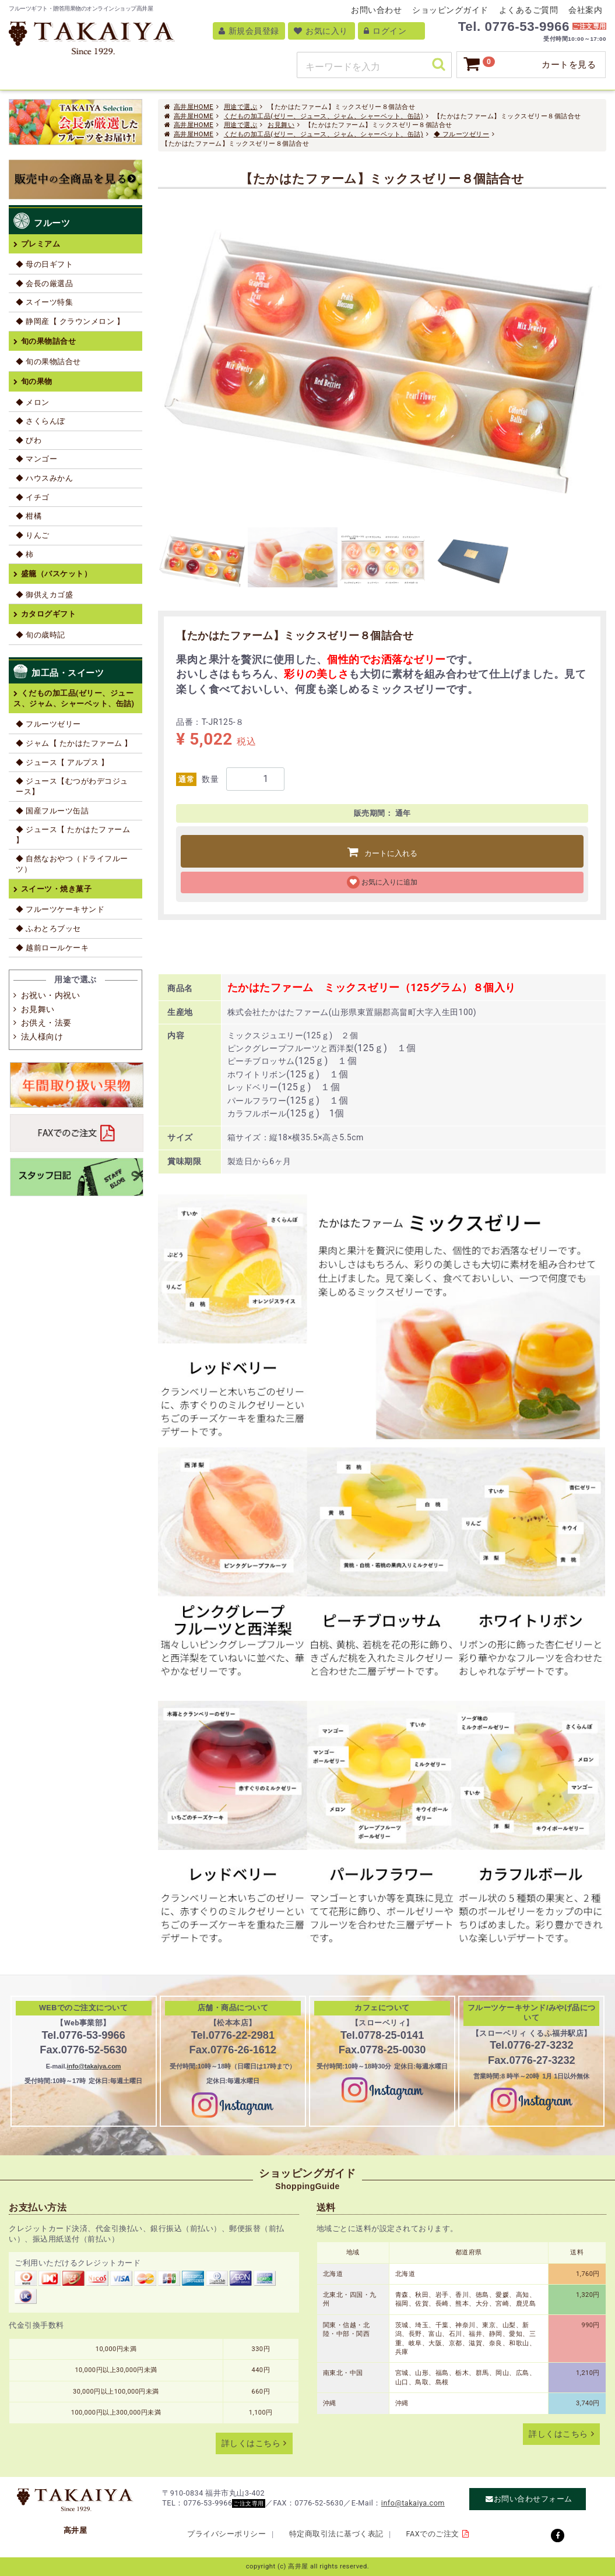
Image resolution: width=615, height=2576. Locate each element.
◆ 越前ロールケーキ (52, 947)
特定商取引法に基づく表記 (336, 2533)
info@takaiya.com (93, 2066)
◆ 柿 (25, 554)
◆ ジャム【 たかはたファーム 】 (74, 743)
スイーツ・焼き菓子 (56, 888)
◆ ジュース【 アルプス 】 (62, 762)
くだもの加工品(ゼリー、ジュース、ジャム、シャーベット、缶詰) (323, 116)
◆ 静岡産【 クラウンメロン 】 (70, 321)
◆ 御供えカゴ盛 (44, 594)
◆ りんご (33, 535)
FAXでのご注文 (432, 2533)
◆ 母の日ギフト (44, 264)
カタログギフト (48, 613)
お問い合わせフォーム (533, 2499)
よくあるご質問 (528, 10)
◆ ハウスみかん (44, 478)
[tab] (203, 560)
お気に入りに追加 (389, 882)
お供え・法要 (46, 1022)
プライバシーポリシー (226, 2533)
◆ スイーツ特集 (44, 302)
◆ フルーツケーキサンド (60, 909)
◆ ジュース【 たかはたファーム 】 (73, 834)
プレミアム (41, 243)
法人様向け (42, 1036)
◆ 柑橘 (28, 516)
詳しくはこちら (251, 2443)
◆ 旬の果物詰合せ (48, 361)
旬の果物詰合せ (48, 341)
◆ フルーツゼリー (461, 134)
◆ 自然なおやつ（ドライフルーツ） (72, 863)
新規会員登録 (249, 31)
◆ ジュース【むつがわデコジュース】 (72, 786)
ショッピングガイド (450, 10)
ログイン (385, 31)
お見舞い (281, 125)
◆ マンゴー (36, 458)
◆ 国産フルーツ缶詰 (52, 810)
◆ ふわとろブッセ (48, 928)
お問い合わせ (376, 10)
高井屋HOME (193, 107)
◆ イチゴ (33, 497)
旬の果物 (36, 381)
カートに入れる (390, 853)
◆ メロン (33, 402)
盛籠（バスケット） (56, 573)
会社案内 (585, 10)
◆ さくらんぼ (40, 421)
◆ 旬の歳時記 (40, 634)
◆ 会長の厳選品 (44, 283)
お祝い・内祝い (50, 995)
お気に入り (321, 31)
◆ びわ (28, 440)
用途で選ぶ (241, 107)
